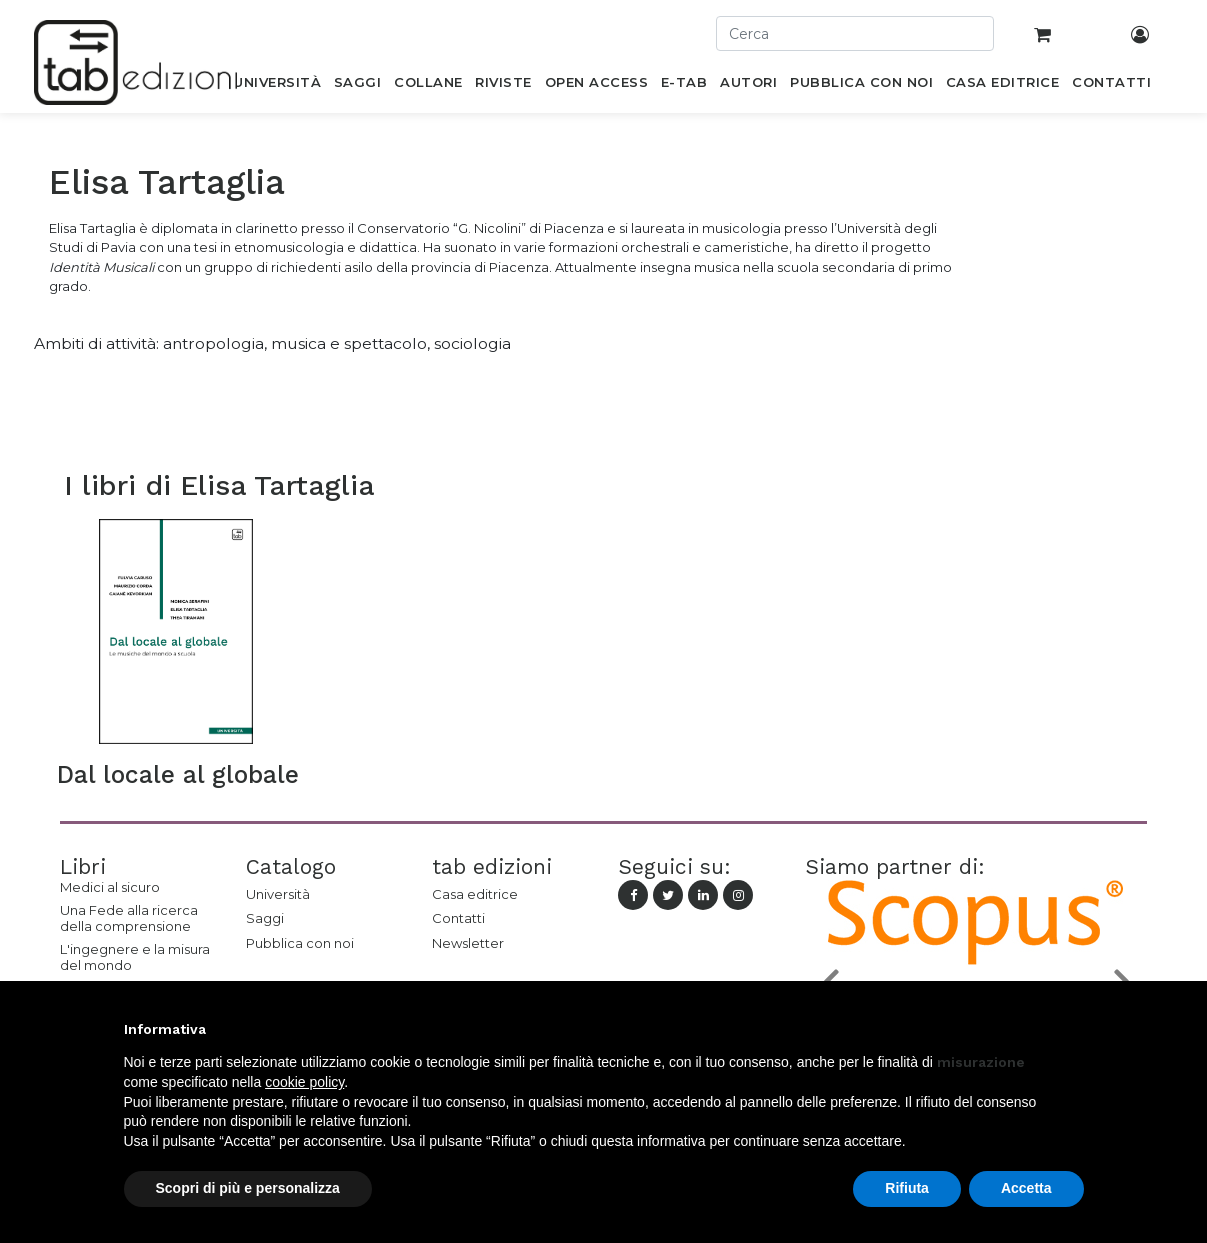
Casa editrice (475, 894)
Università (278, 894)
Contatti (458, 918)
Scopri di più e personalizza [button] (248, 1188)
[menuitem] (277, 86)
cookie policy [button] (304, 1082)
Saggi (265, 918)
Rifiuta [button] (907, 1188)
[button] (1074, 1029)
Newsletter (468, 943)
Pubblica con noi (300, 943)
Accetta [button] (1026, 1188)
